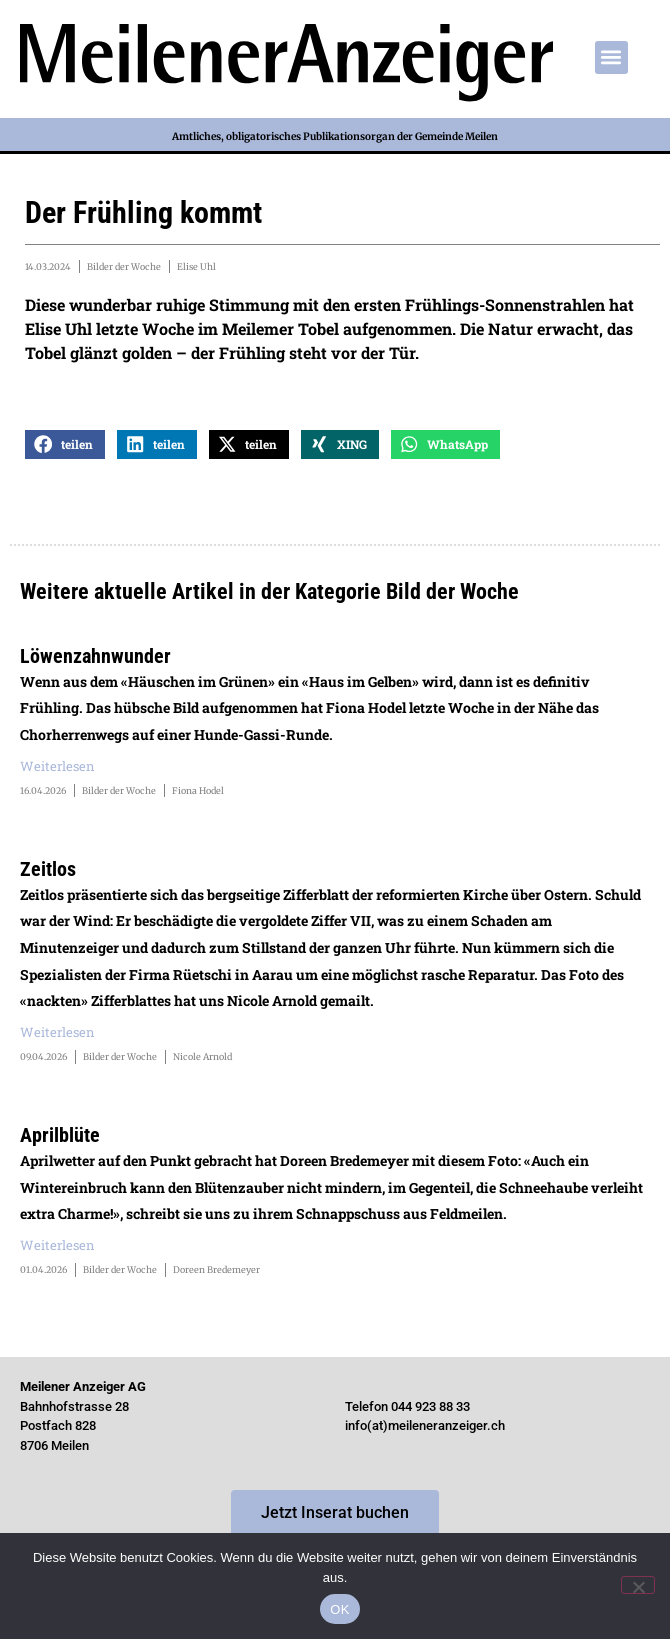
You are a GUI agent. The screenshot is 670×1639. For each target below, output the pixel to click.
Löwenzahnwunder (95, 656)
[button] (611, 57)
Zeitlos (48, 869)
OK (339, 1609)
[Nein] (638, 1585)
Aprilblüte (60, 1135)
